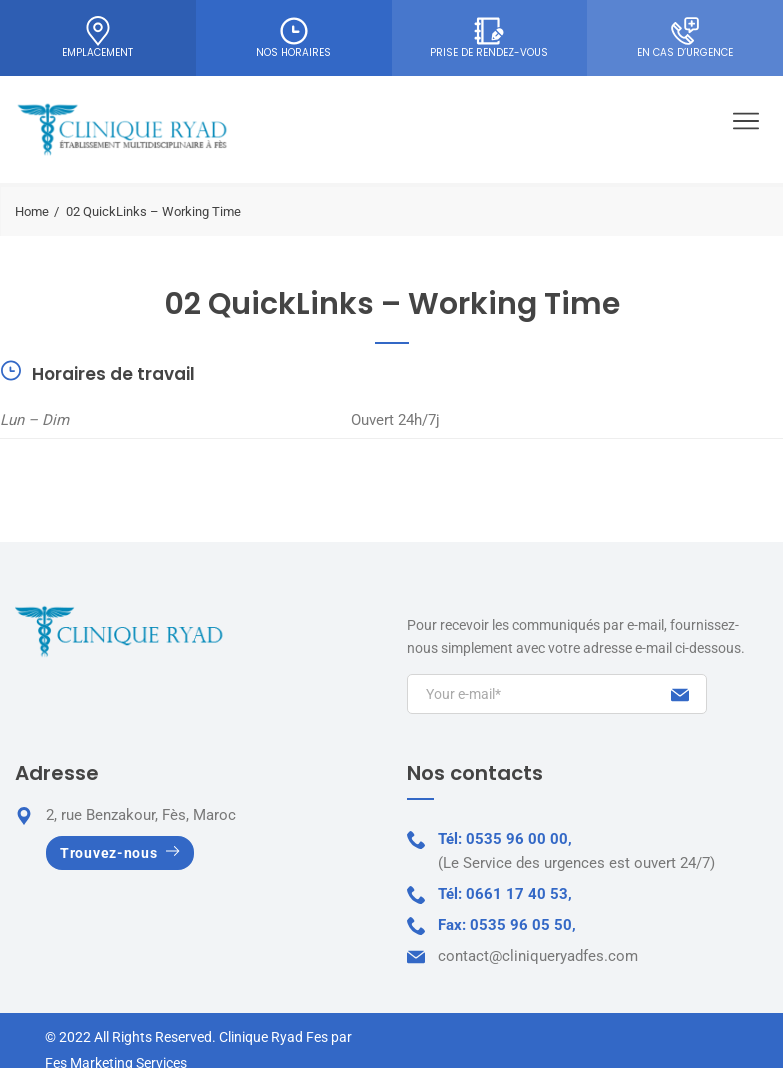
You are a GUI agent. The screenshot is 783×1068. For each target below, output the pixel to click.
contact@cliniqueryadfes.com (538, 956)
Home (32, 211)
